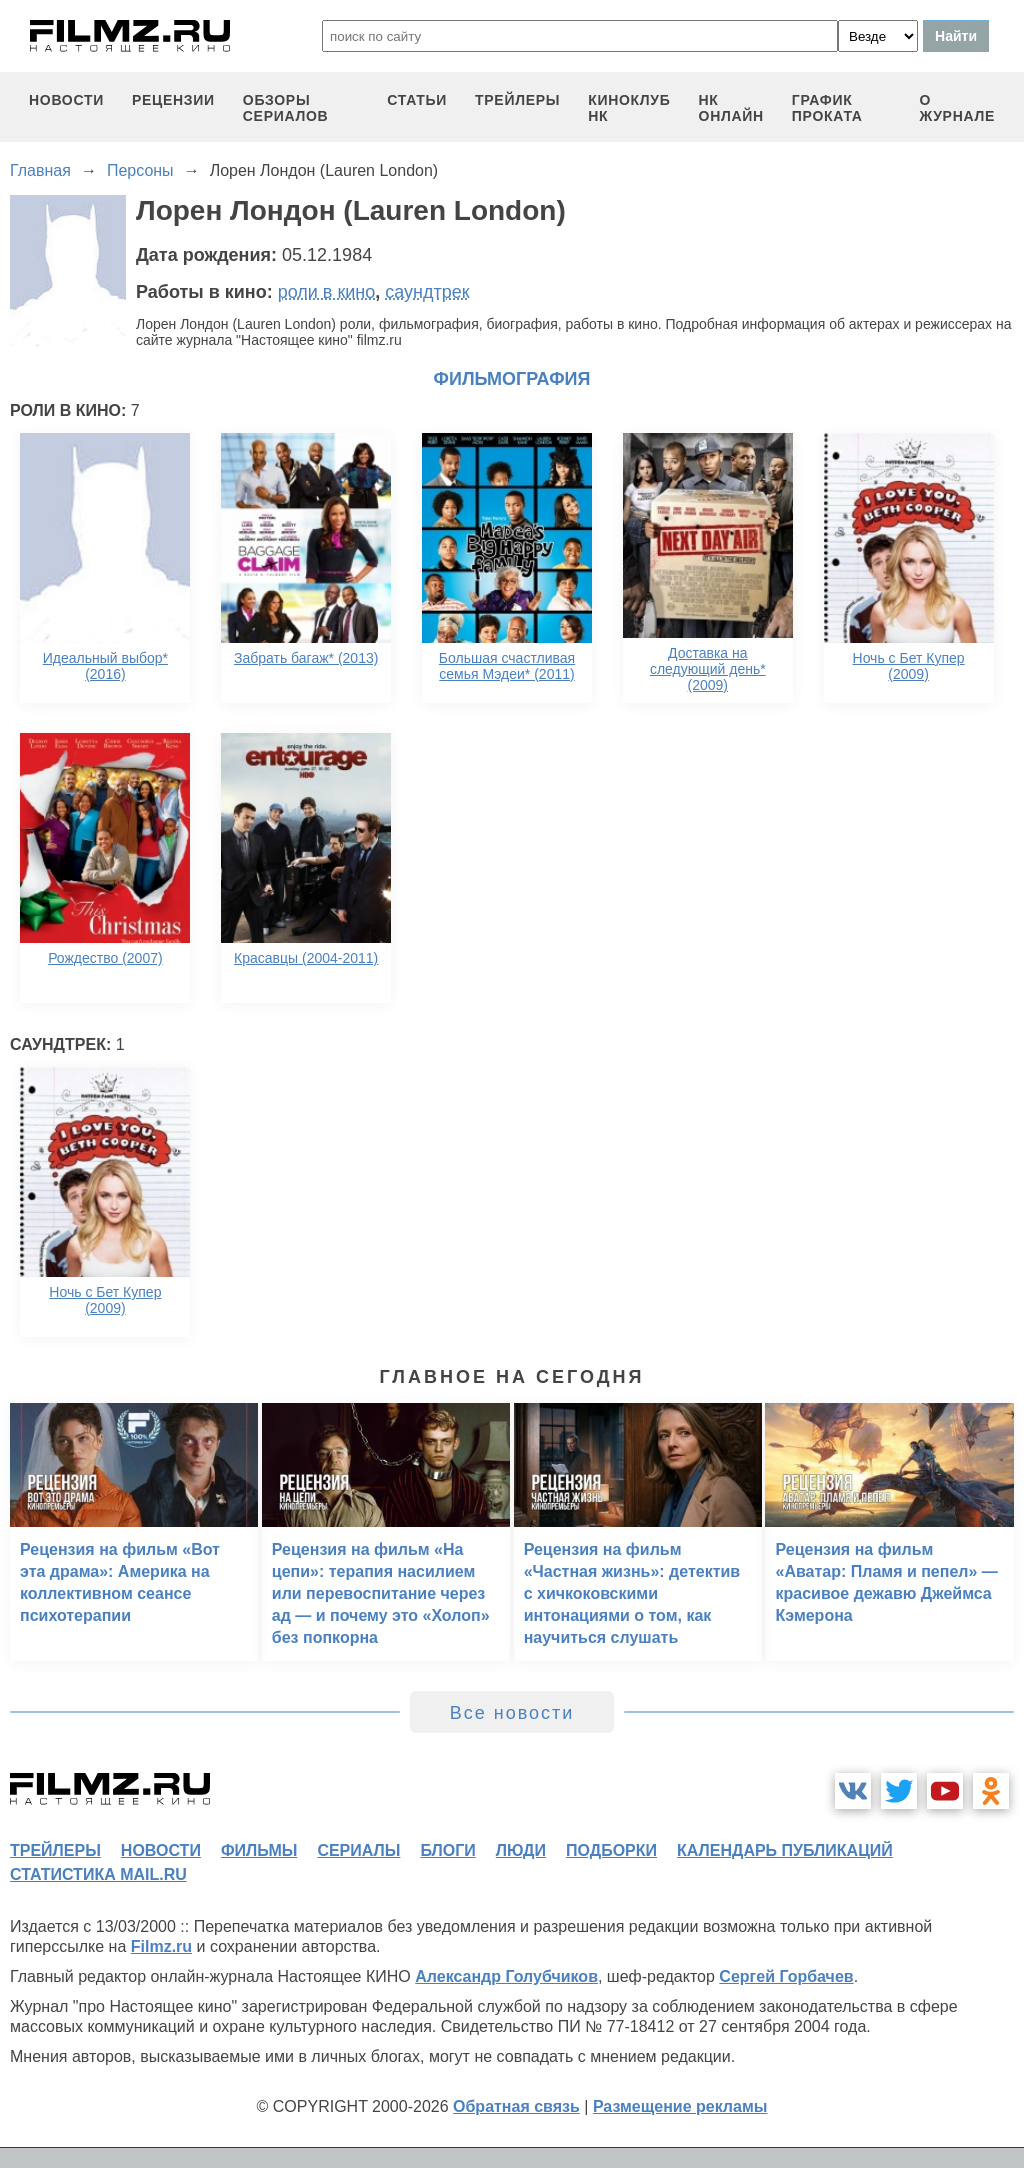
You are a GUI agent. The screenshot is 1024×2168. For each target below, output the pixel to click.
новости (66, 100)
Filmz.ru (161, 1946)
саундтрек (427, 292)
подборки (611, 1850)
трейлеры (517, 100)
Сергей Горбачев (786, 1976)
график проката (827, 108)
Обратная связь (516, 2106)
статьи (417, 100)
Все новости (512, 1713)
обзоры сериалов (286, 108)
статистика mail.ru (98, 1874)
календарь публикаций (785, 1850)
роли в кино (327, 292)
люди (521, 1850)
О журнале (957, 108)
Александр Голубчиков (506, 1976)
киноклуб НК (629, 108)
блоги (447, 1850)
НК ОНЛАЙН (731, 108)
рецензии (173, 100)
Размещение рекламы (680, 2106)
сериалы (358, 1850)
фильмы (259, 1850)
